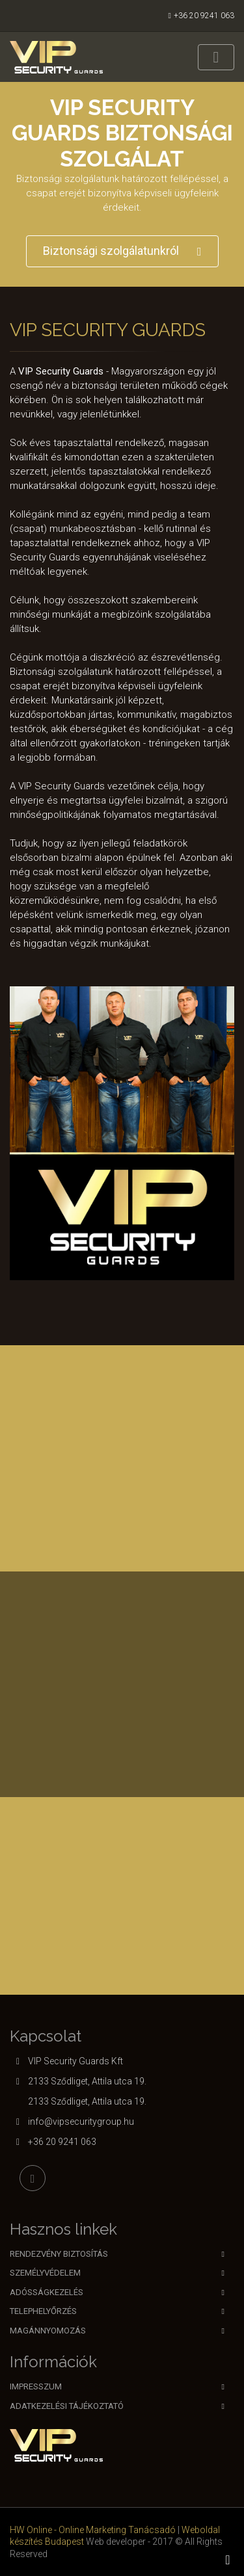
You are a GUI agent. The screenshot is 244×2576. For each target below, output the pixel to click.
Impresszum (36, 2386)
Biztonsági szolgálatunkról (122, 251)
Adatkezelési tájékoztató (67, 2406)
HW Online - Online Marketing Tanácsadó (93, 2530)
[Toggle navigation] (216, 57)
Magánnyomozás (48, 2330)
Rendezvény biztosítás (59, 2254)
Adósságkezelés (46, 2292)
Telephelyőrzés (43, 2311)
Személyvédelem (45, 2273)
